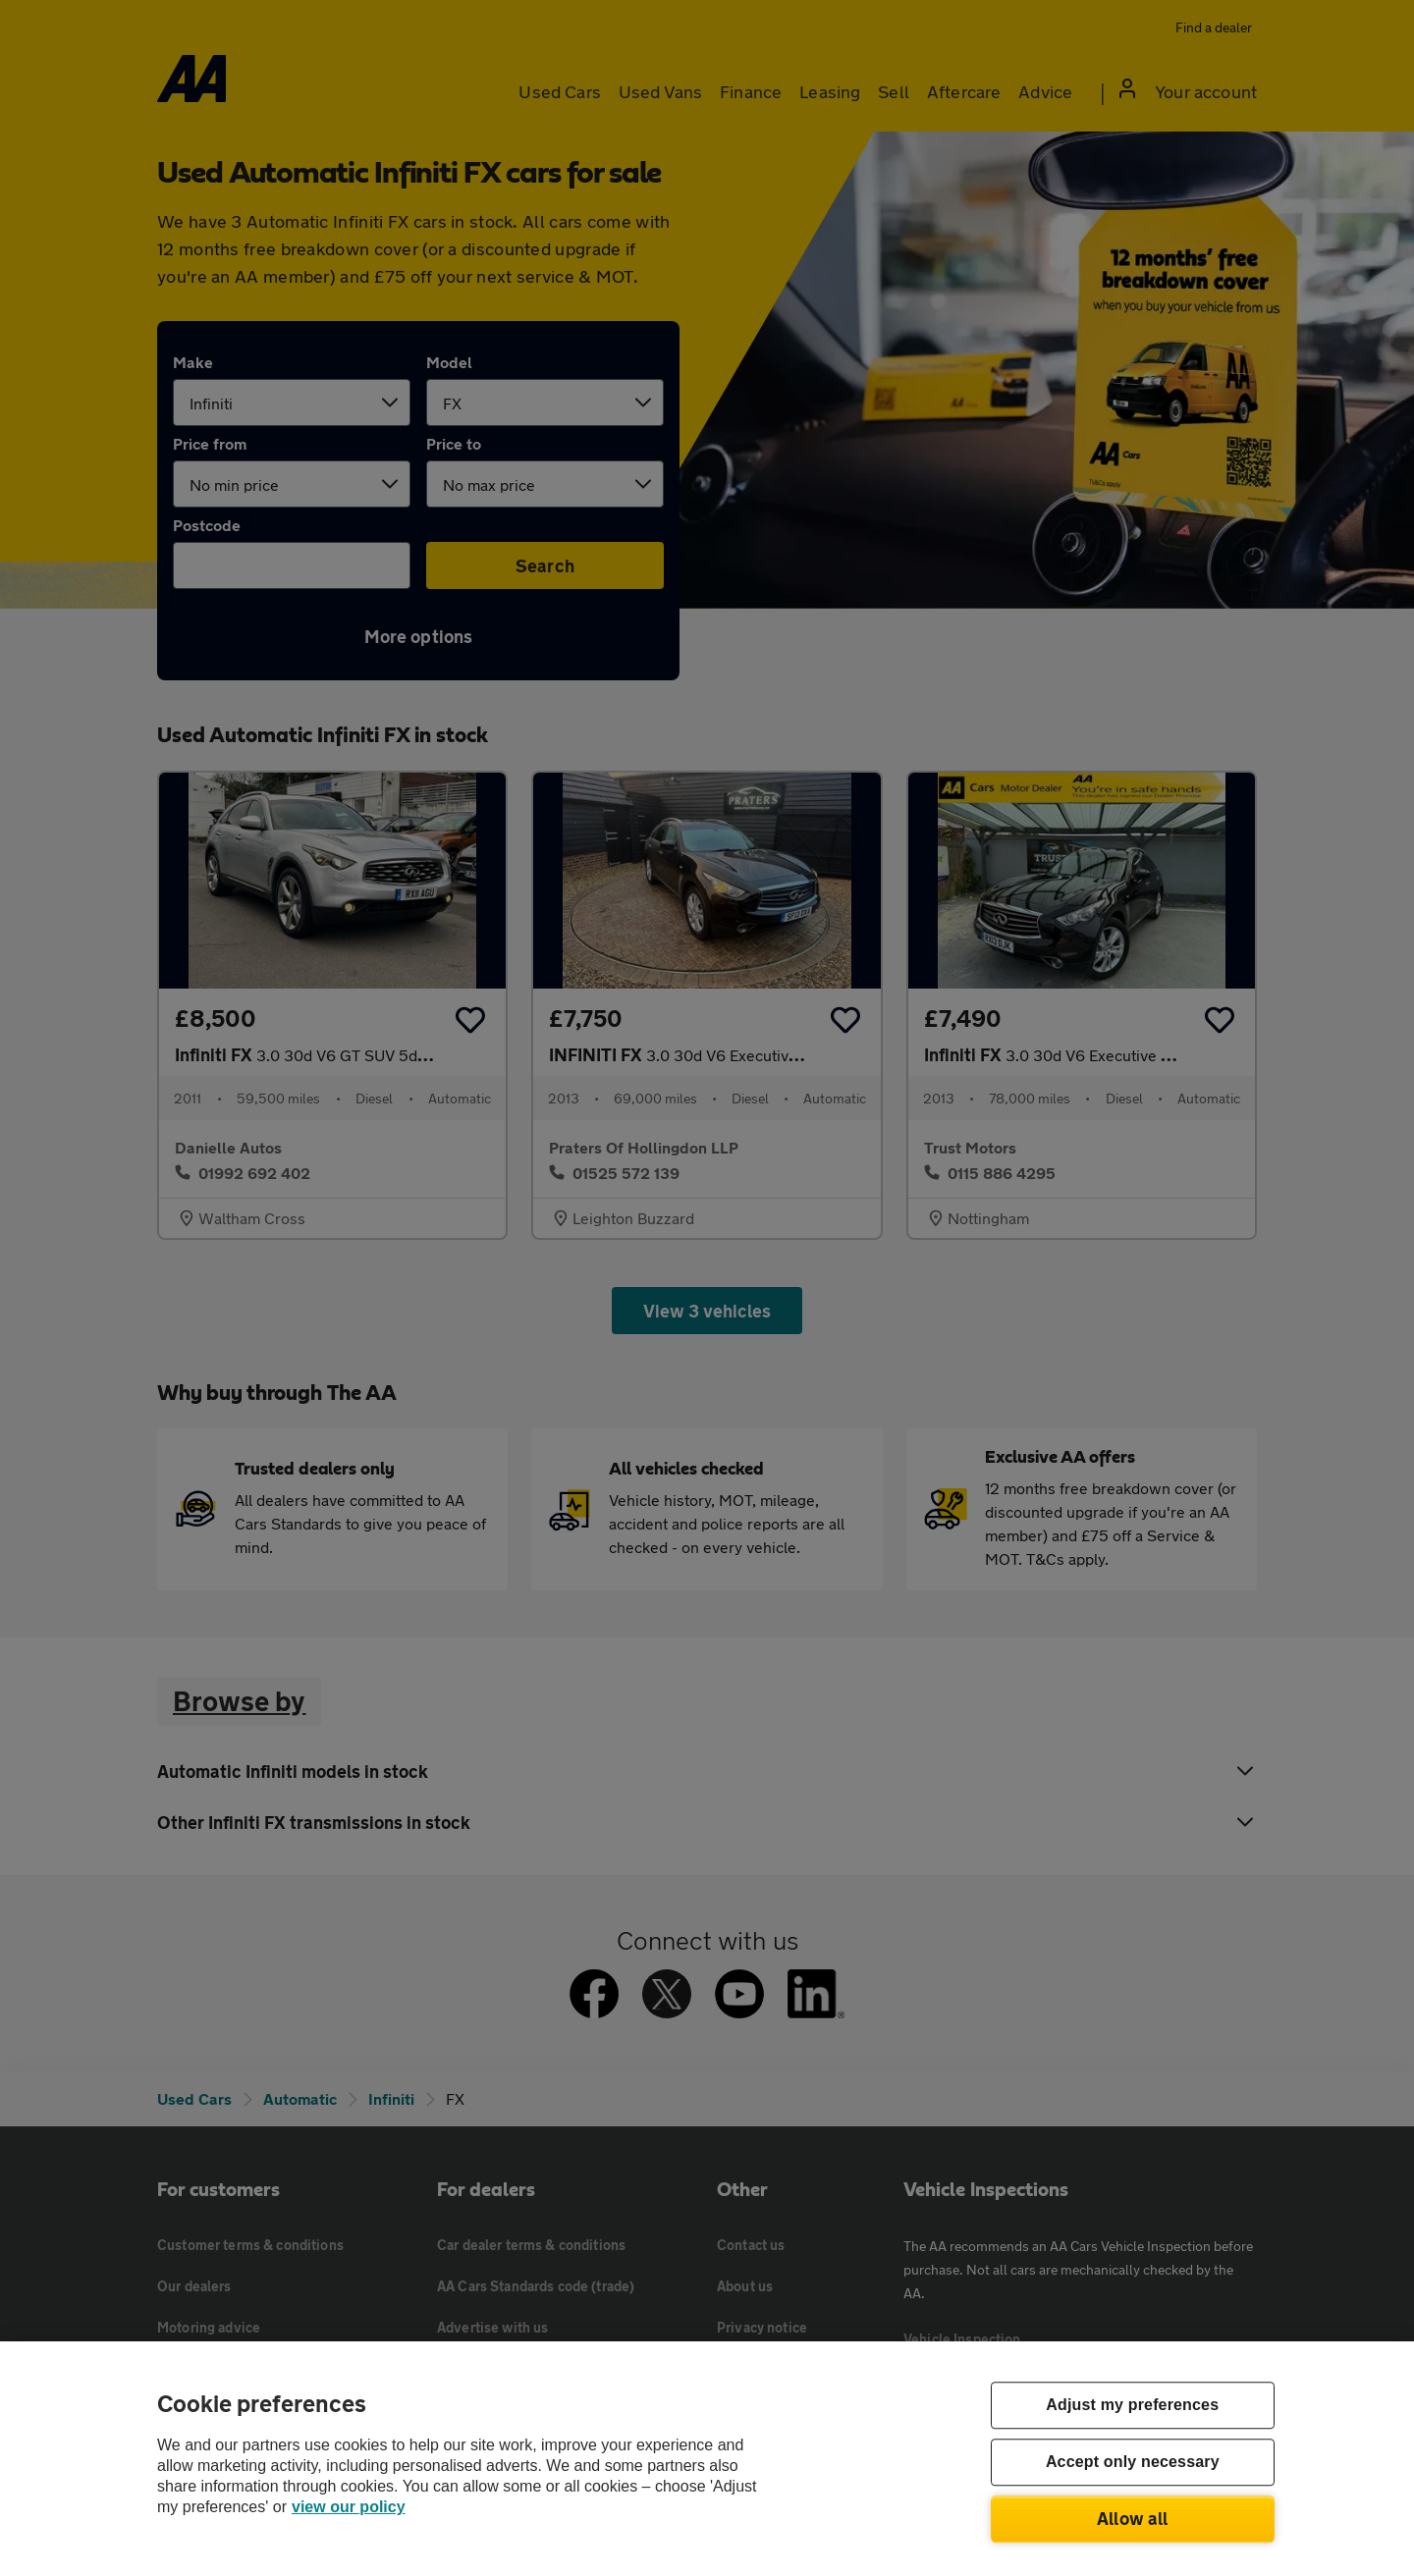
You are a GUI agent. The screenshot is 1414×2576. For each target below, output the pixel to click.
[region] (707, 2458)
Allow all (1133, 2518)
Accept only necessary (1133, 2462)
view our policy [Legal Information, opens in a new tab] (349, 2506)
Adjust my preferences (1132, 2405)
